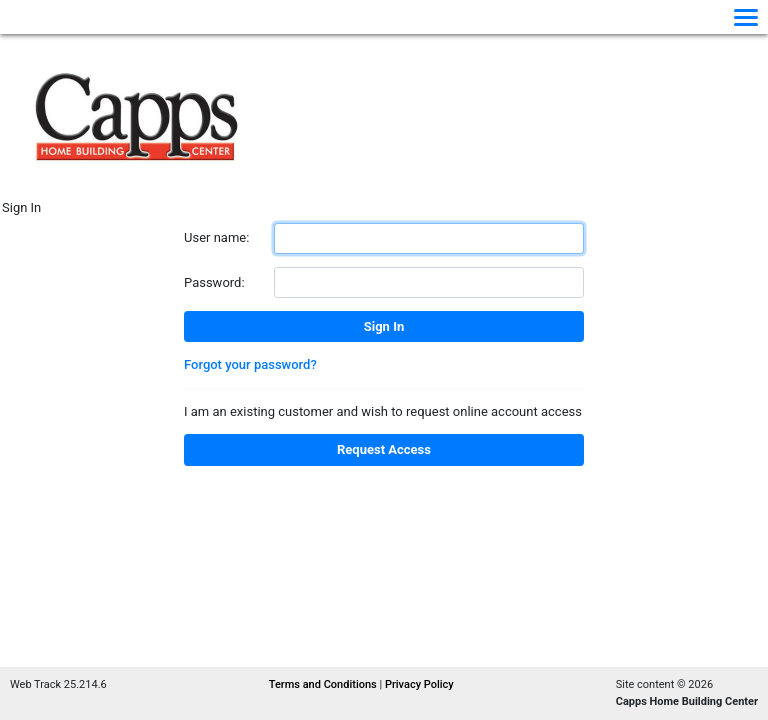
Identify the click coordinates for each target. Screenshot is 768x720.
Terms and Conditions (324, 684)
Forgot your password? (250, 364)
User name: (216, 237)
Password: (214, 282)
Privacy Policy (419, 684)
